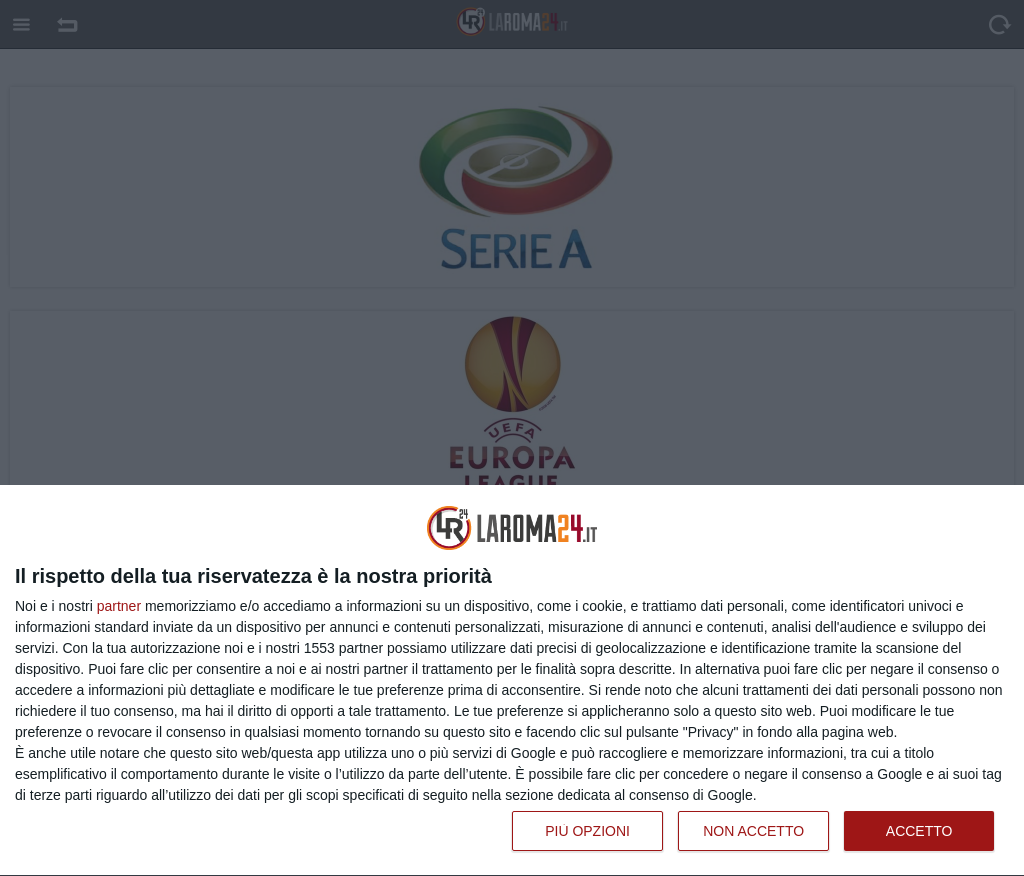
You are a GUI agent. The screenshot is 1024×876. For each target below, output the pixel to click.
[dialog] (512, 681)
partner (119, 606)
